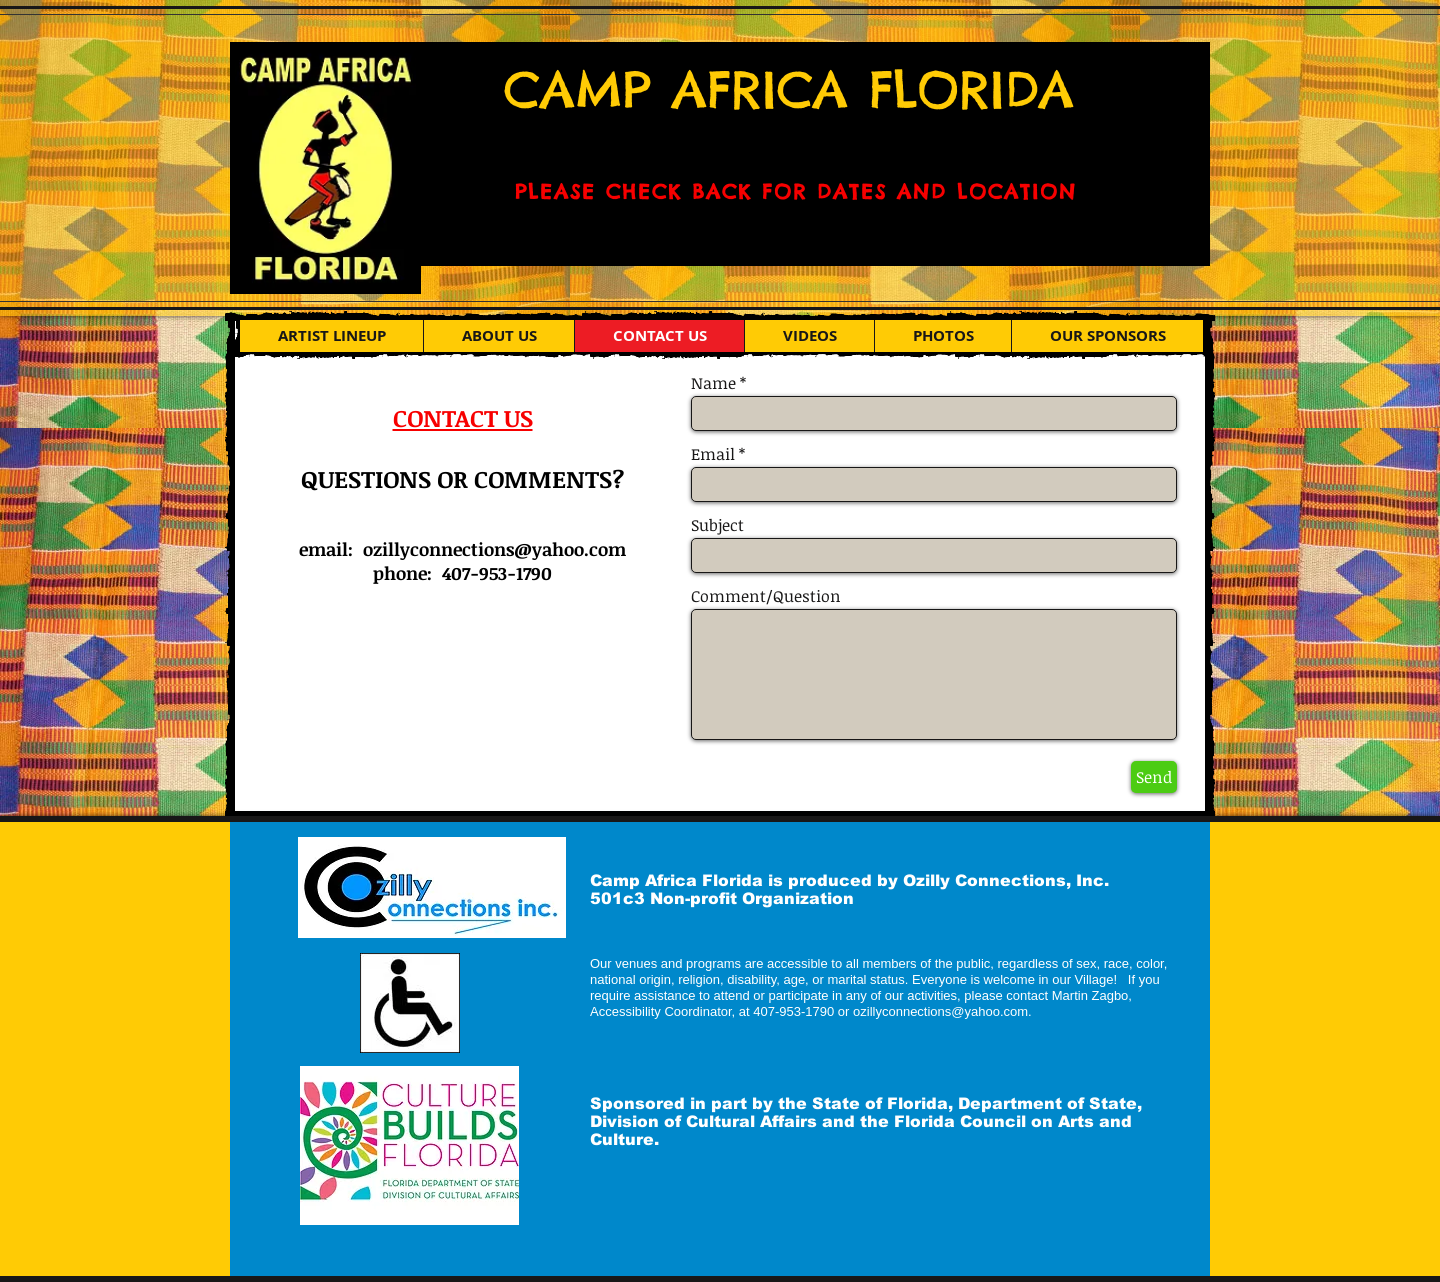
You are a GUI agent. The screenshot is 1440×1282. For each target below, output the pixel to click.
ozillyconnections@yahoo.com (494, 549)
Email (713, 454)
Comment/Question (766, 596)
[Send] (1154, 777)
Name (713, 383)
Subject (717, 525)
